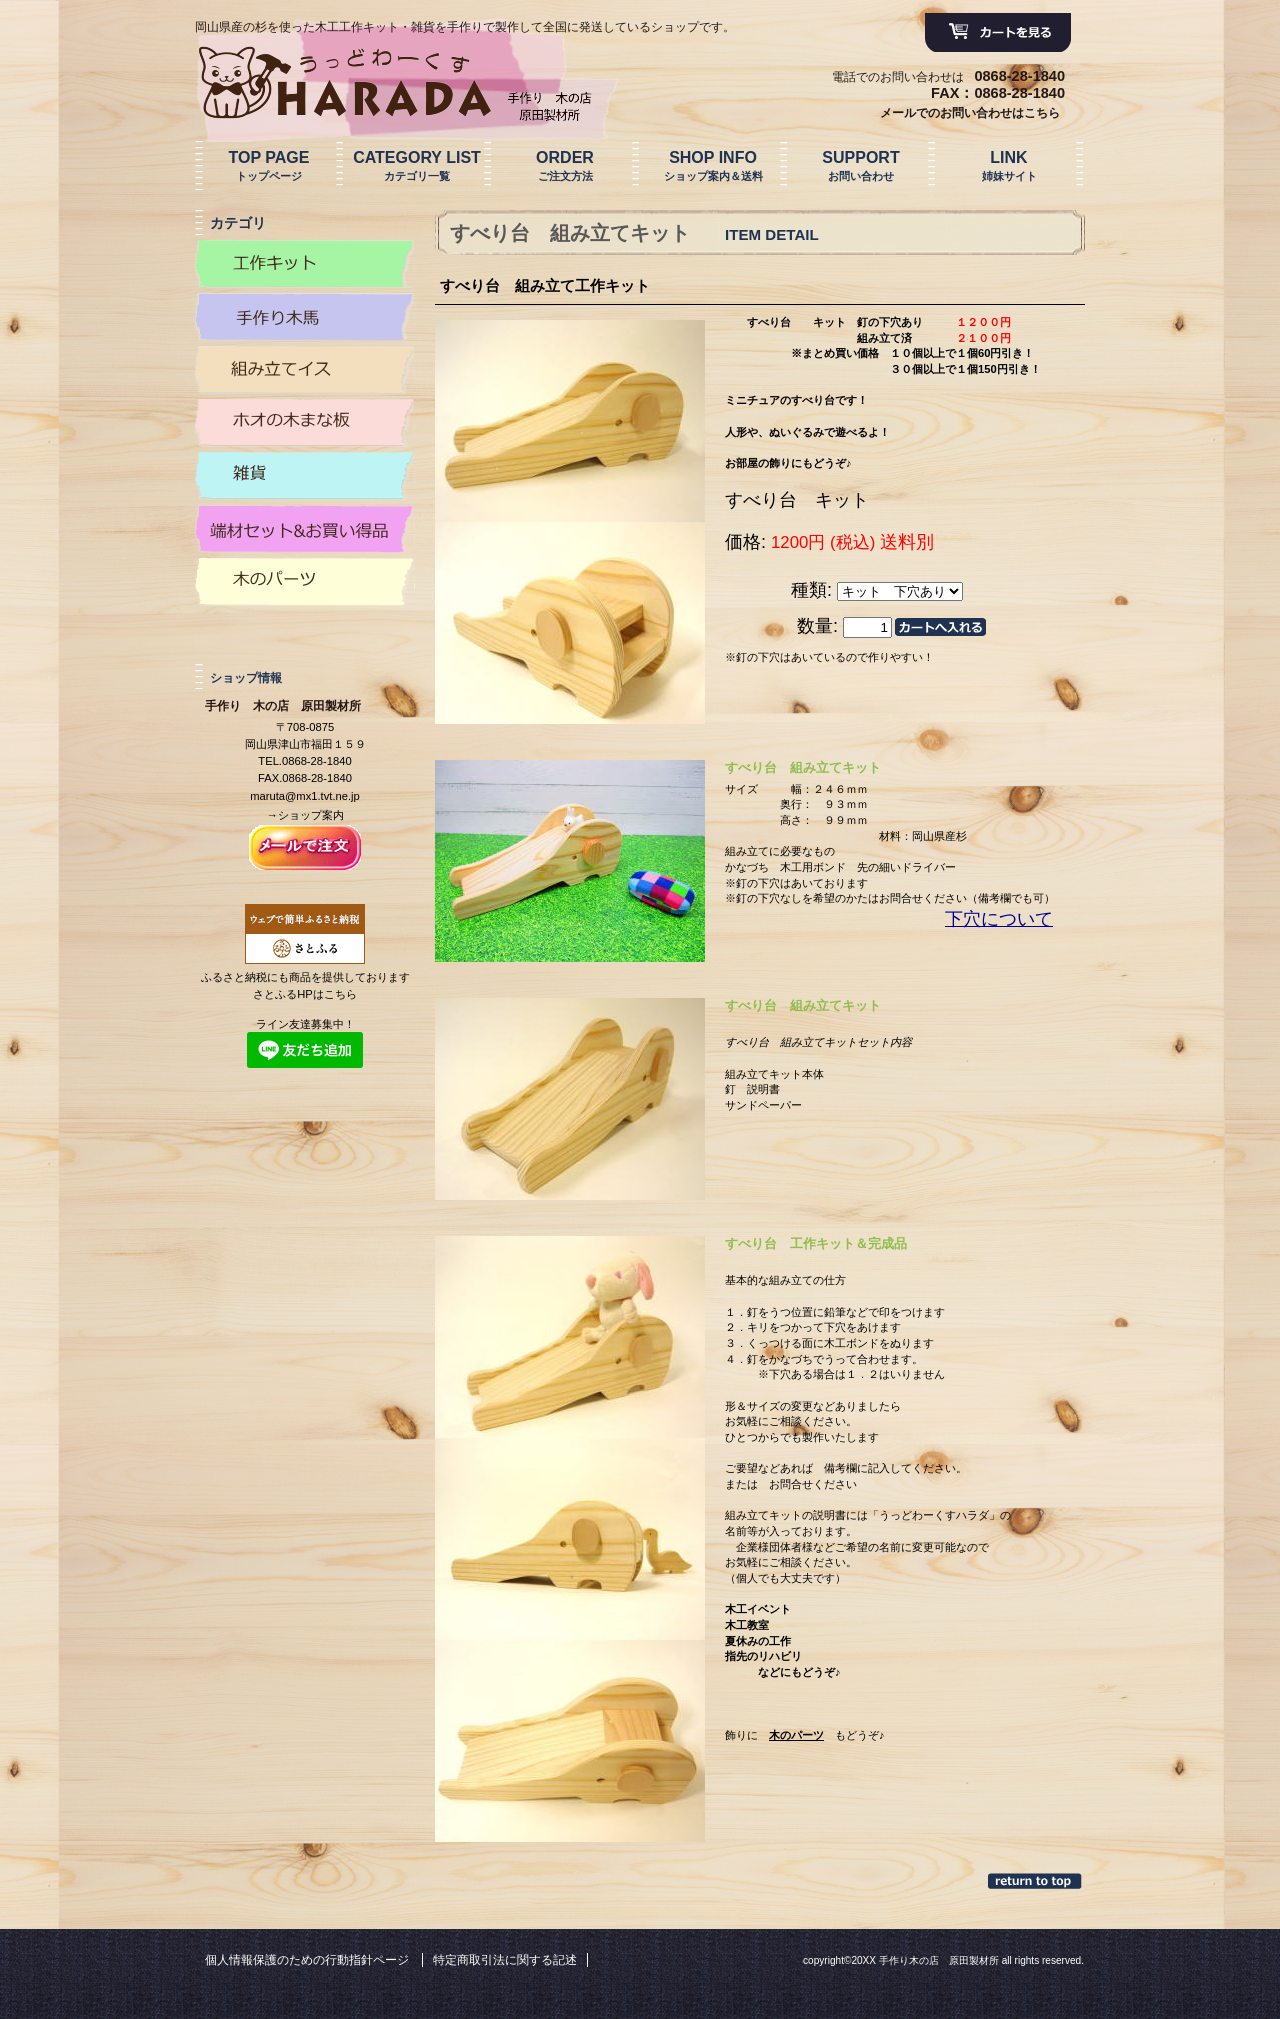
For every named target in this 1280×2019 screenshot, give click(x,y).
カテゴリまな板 (305, 423)
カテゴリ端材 (305, 529)
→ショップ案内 (304, 815)
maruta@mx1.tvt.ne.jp (305, 796)
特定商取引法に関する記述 (505, 1960)
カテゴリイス (305, 370)
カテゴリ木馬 (305, 317)
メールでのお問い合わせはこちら (970, 113)
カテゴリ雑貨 (305, 476)
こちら (340, 994)
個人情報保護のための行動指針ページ (307, 1960)
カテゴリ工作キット (305, 264)
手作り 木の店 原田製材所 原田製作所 (399, 83)
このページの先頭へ (1036, 1881)
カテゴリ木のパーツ (305, 582)
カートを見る (998, 33)
